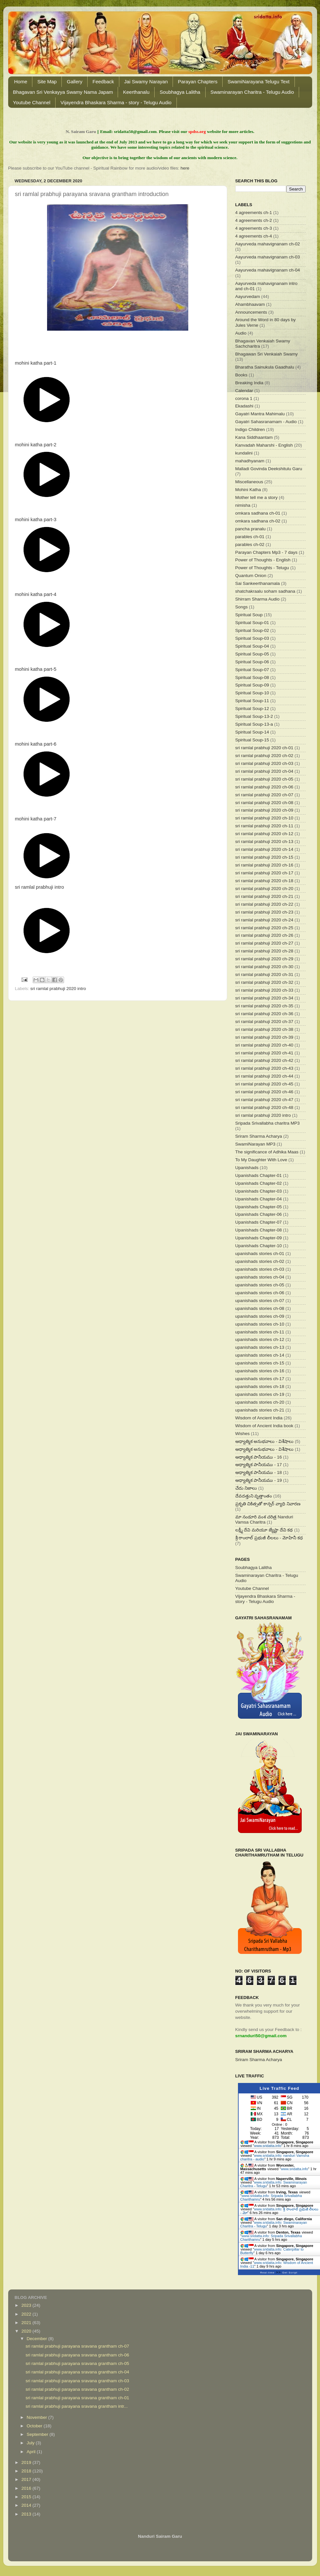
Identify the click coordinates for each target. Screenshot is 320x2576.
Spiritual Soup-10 (252, 692)
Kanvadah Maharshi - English (264, 445)
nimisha (243, 505)
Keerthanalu (136, 92)
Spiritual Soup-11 (252, 700)
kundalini (244, 453)
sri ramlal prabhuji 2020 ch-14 (264, 849)
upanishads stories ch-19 (259, 1394)
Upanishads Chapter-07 (258, 1222)
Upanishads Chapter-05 (258, 1206)
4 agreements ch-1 (253, 212)
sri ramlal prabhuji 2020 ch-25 (264, 927)
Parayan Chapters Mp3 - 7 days (266, 552)
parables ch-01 (249, 536)
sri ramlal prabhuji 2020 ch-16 (264, 865)
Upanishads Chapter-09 (258, 1237)
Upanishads (247, 1167)
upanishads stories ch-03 (259, 1269)
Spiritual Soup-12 (252, 708)
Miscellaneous (249, 481)
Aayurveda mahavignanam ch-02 (267, 243)
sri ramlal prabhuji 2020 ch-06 (264, 786)
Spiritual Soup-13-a (254, 724)
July (31, 2442)
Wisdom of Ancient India (259, 1417)
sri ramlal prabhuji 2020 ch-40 (264, 1045)
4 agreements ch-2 (253, 220)
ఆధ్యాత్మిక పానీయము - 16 (258, 1457)
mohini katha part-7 (36, 818)
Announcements (251, 312)
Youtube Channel (32, 102)
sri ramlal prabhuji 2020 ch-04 (264, 771)
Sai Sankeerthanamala (257, 583)
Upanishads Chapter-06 (258, 1214)
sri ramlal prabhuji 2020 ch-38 (264, 1029)
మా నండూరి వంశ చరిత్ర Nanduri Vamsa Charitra (264, 1519)
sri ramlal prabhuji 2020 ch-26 (264, 935)
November (37, 2417)
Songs (241, 606)
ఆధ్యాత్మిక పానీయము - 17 (258, 1464)
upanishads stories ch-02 (259, 1261)
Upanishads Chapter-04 (258, 1199)
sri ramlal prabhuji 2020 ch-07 (264, 794)
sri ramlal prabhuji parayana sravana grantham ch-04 (77, 2372)
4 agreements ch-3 (253, 228)
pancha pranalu (250, 528)
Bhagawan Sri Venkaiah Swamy (266, 354)
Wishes (242, 1433)
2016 (26, 2488)
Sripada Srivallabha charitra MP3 (267, 1123)
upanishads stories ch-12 (259, 1339)
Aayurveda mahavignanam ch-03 (267, 257)
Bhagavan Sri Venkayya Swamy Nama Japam (63, 92)
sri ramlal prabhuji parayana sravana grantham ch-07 (77, 2346)
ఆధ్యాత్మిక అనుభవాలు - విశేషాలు (264, 1441)
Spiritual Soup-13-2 (254, 716)
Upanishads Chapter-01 (258, 1175)
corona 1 (244, 398)
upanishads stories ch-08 (259, 1308)
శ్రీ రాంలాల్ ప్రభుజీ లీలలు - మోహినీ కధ (269, 1537)
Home (20, 81)
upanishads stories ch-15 (259, 1363)
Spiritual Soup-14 (252, 732)
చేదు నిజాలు (246, 1488)
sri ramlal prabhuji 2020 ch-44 (264, 1076)
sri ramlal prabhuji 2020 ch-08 (264, 802)
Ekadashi (244, 406)
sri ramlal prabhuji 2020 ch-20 (264, 888)
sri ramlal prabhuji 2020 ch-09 (264, 810)
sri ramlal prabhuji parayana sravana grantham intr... (76, 2406)
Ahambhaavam (250, 304)
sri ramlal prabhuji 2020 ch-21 (264, 896)
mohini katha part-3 (36, 519)
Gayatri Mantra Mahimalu (260, 413)
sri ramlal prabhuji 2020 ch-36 (264, 1013)
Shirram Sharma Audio (257, 599)
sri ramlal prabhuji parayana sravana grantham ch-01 (77, 2397)
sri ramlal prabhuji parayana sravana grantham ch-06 (77, 2355)
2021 (26, 2322)
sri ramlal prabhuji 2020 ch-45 (264, 1084)
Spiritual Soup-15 (252, 739)
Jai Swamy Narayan (146, 81)
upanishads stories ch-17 (259, 1378)
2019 (26, 2462)
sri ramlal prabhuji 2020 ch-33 (264, 990)
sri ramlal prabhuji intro (39, 887)
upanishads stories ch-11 (259, 1331)
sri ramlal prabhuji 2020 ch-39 (264, 1037)
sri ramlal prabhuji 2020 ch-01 (264, 747)
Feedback (103, 81)
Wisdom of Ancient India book (264, 1425)
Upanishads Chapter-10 (258, 1245)
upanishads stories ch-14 (259, 1355)
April (32, 2451)
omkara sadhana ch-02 (257, 521)
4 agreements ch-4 (253, 236)
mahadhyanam (249, 460)
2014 (26, 2505)
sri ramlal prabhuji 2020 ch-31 (264, 974)
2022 (26, 2314)
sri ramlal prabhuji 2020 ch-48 (264, 1107)
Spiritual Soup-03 (252, 638)
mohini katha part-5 (36, 669)
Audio (241, 333)
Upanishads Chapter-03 (258, 1191)
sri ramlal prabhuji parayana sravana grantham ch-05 (77, 2363)
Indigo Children (250, 429)
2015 (26, 2496)
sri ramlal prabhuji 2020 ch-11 (264, 825)
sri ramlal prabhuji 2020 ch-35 (264, 1005)
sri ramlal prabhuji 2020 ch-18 (264, 880)
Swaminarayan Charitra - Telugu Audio (252, 92)
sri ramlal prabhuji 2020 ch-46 (264, 1091)
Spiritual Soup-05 (252, 654)
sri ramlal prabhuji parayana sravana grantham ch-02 (77, 2389)
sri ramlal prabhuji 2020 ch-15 (264, 857)
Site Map (47, 81)
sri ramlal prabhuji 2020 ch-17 (264, 872)
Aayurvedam (247, 296)
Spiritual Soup (249, 614)
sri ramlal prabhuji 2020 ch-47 (264, 1099)
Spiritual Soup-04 (252, 646)
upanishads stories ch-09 (259, 1316)
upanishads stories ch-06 (259, 1292)
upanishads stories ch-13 (259, 1347)
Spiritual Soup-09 (252, 685)
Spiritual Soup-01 (252, 622)
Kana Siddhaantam (254, 437)
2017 (26, 2479)
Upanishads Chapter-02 (258, 1183)
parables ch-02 (249, 544)
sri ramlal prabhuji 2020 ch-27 (264, 943)
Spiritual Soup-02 (252, 630)
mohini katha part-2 (36, 444)
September (38, 2434)
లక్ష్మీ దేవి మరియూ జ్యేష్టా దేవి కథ (264, 1529)
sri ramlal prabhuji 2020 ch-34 (264, 998)
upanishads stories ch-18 (259, 1386)
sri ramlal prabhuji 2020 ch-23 (264, 912)
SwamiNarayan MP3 (255, 1144)
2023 (26, 2305)
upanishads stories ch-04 (259, 1277)
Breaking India (249, 382)
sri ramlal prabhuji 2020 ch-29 (264, 958)
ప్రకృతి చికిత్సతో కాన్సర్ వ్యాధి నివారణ (267, 1503)
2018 (26, 2471)
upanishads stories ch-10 (259, 1324)
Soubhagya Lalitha (180, 92)
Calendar (244, 390)
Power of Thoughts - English (263, 559)
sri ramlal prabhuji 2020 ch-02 (264, 755)
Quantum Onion (250, 575)
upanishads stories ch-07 (259, 1300)
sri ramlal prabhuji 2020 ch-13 (264, 841)
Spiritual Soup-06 (252, 661)
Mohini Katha (248, 489)
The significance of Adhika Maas (267, 1151)
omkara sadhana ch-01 (257, 513)
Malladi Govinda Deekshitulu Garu (268, 468)
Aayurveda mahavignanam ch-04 (267, 270)
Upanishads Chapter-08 (258, 1230)
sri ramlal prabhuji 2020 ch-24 (264, 919)
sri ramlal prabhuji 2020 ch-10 (264, 818)
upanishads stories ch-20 (259, 1402)
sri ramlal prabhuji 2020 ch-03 (264, 763)
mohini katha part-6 (36, 744)
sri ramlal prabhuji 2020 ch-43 (264, 1068)
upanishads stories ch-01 (259, 1253)
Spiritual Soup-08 (252, 677)
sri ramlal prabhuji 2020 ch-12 (264, 833)
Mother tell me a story (256, 497)
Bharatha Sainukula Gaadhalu (264, 367)
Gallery (74, 81)
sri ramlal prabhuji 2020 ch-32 (264, 982)
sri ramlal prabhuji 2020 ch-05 (264, 779)
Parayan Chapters (197, 81)
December (37, 2338)
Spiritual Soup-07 (252, 669)
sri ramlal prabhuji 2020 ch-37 (264, 1021)
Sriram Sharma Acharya (258, 1136)
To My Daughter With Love (261, 1159)
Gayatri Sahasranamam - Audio (266, 421)
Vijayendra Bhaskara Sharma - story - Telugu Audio (116, 102)
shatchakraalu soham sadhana (265, 591)
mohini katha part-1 (36, 363)
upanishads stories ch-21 (259, 1410)
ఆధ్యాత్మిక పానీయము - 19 (258, 1480)
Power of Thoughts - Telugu (262, 567)
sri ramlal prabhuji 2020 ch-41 (264, 1052)
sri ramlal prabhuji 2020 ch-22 (264, 904)
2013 (26, 2514)
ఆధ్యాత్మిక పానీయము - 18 (258, 1472)
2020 (26, 2331)
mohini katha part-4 (36, 594)
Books (241, 374)
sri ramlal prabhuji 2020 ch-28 (264, 951)
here (184, 168)
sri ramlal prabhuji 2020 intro (58, 988)
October (35, 2425)
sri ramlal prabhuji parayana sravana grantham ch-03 (77, 2380)
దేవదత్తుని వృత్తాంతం (253, 1496)
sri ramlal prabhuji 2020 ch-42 (264, 1060)
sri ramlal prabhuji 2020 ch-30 (264, 966)
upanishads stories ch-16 (259, 1370)
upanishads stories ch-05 (259, 1284)
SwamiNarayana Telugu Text (258, 81)
